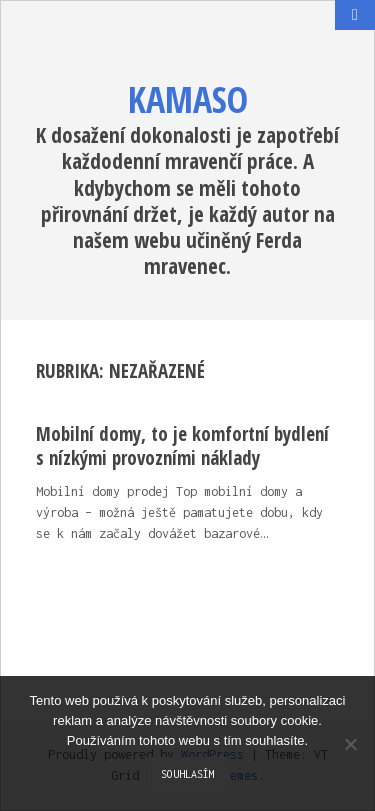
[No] (350, 744)
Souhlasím (188, 774)
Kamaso (188, 99)
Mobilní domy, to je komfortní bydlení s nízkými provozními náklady (182, 446)
